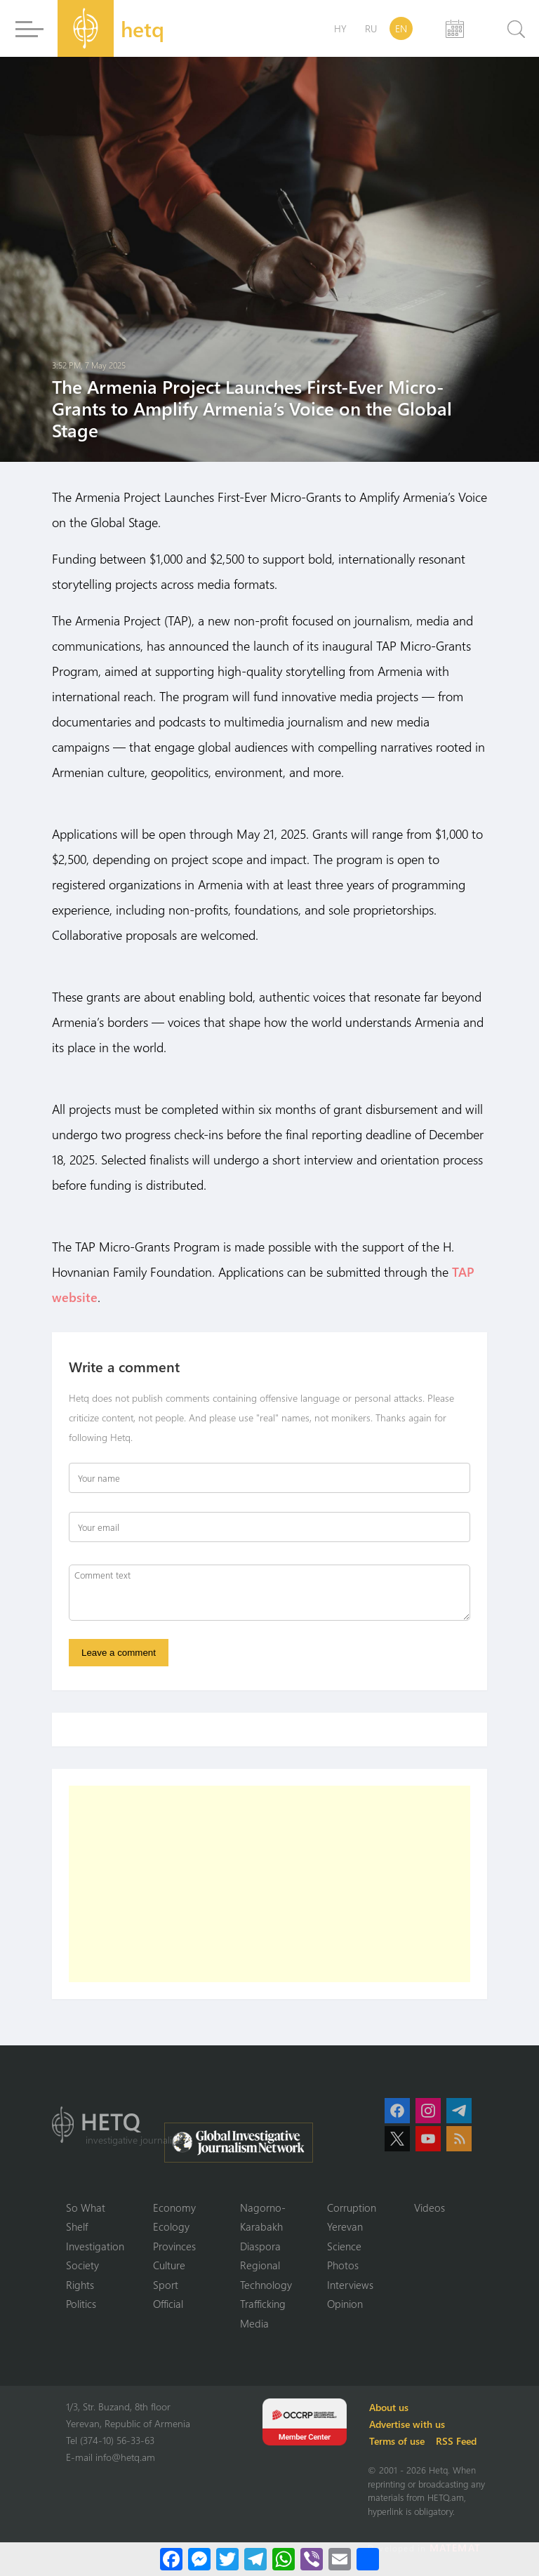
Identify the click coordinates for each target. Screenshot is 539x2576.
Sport (165, 2285)
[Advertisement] (269, 1884)
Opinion (345, 2304)
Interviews (350, 2285)
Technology (266, 2285)
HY (340, 28)
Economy (174, 2207)
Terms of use (397, 2441)
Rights (80, 2285)
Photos (343, 2265)
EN (401, 28)
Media (254, 2323)
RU (371, 28)
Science (344, 2246)
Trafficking (263, 2304)
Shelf (77, 2226)
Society (82, 2265)
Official (168, 2304)
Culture (169, 2265)
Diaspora (260, 2246)
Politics (81, 2304)
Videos (429, 2207)
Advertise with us (407, 2424)
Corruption (351, 2207)
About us (388, 2407)
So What (85, 2207)
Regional (260, 2265)
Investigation (95, 2246)
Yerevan (345, 2226)
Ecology (171, 2226)
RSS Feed (456, 2441)
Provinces (174, 2246)
